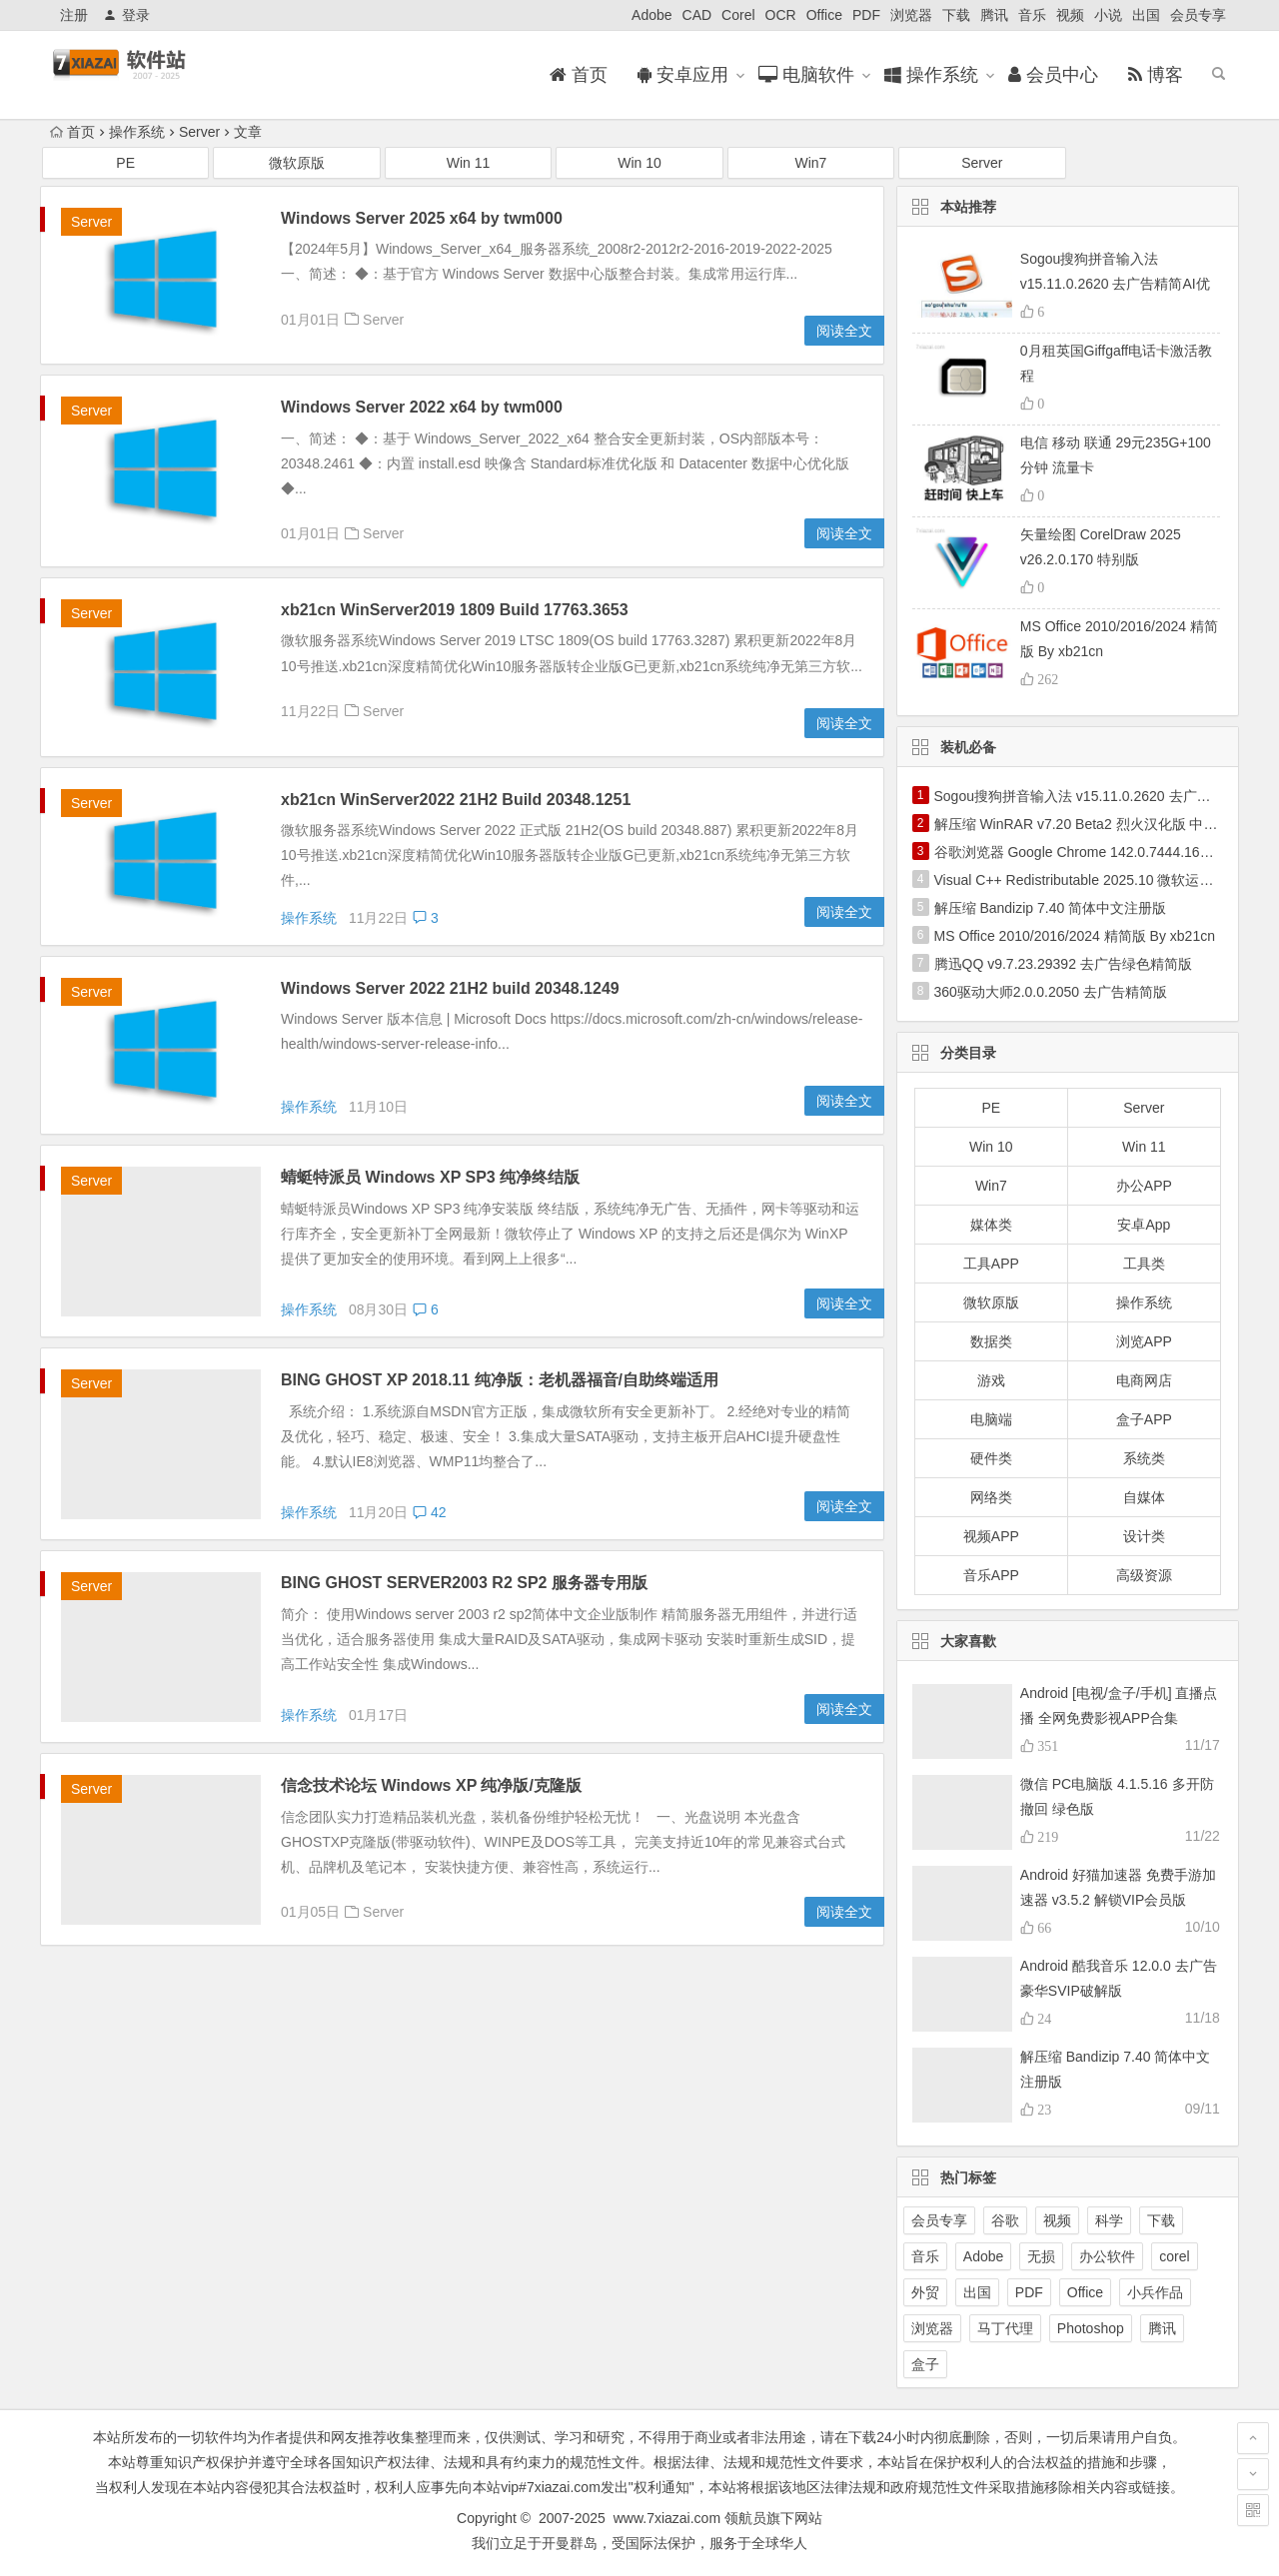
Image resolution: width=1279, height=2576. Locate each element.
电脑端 (991, 1419)
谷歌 (1005, 2220)
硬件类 (991, 1458)
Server (199, 132)
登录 (126, 15)
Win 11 (469, 163)
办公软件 (1107, 2256)
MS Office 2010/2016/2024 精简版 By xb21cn (1074, 936)
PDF (866, 15)
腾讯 (994, 15)
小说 (1108, 15)
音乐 (1032, 15)
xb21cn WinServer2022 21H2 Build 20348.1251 (456, 799)
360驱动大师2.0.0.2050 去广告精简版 (1050, 992)
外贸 (925, 2292)
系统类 (1144, 1458)
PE (125, 163)
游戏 (991, 1380)
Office (824, 15)
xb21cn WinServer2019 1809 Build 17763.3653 (455, 609)
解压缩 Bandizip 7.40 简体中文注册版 (1050, 908)
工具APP (991, 1264)
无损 (1041, 2256)
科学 (1109, 2220)
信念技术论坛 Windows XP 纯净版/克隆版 (431, 1785)
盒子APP (1144, 1419)
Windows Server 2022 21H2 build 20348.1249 (450, 988)
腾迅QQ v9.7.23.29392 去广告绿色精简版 (1063, 964)
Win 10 (639, 163)
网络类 (991, 1497)
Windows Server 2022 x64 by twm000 (422, 407)
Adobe (651, 15)
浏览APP (1144, 1341)
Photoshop (1090, 2328)
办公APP (1144, 1186)
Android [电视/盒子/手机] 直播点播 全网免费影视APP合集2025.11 (1119, 1718)
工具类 (1144, 1264)
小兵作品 (1155, 2292)
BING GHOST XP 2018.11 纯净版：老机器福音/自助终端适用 (499, 1379)
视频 (1070, 15)
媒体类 (991, 1225)
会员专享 (1198, 15)
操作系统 (137, 132)
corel (1174, 2256)
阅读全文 (844, 331)
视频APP (991, 1536)
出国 (1146, 15)
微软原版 (297, 163)
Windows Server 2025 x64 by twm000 (422, 218)
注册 (74, 15)
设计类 (1144, 1536)
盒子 (925, 2364)
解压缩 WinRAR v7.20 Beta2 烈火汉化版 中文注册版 (1097, 824)
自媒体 (1144, 1497)
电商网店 (1144, 1380)
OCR (780, 15)
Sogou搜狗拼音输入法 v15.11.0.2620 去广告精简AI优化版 (1115, 284)
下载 (956, 15)
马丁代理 (1005, 2328)
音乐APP (991, 1575)
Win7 (810, 163)
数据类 (991, 1341)
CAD (697, 15)
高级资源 (1144, 1575)
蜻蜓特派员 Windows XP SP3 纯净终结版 (430, 1177)
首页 (72, 132)
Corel (737, 15)
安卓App (1143, 1225)
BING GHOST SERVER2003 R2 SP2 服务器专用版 (464, 1582)
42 (429, 1512)
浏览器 (911, 15)
